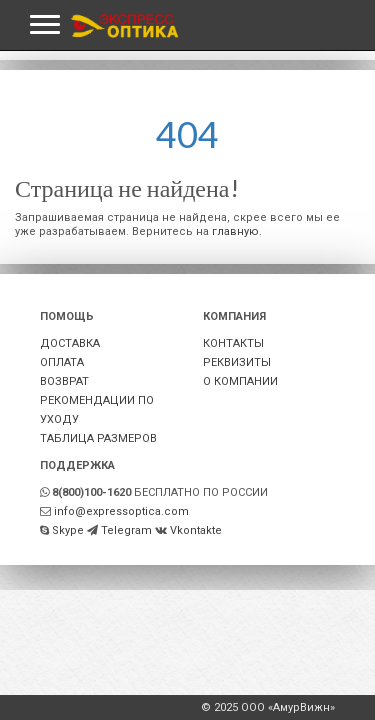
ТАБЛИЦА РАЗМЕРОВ (98, 438)
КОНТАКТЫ (233, 343)
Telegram (126, 530)
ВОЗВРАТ (64, 381)
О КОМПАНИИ (240, 381)
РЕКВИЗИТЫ (237, 362)
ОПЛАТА (62, 362)
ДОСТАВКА (70, 343)
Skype (68, 530)
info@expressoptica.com (121, 511)
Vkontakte (196, 530)
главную (235, 231)
